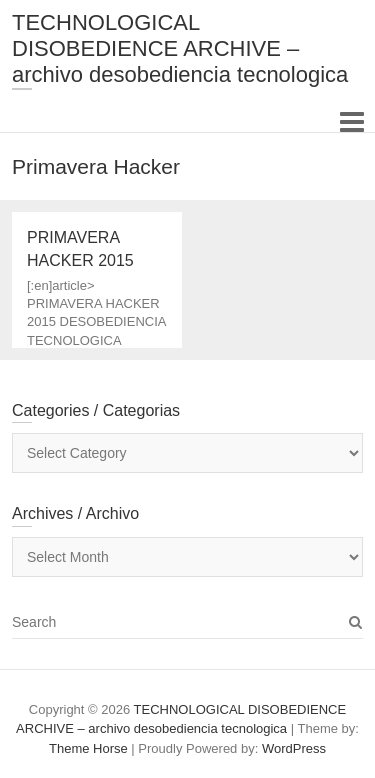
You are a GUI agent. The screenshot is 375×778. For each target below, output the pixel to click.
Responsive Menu (351, 121)
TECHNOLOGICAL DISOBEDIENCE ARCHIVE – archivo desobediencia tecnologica (180, 48)
